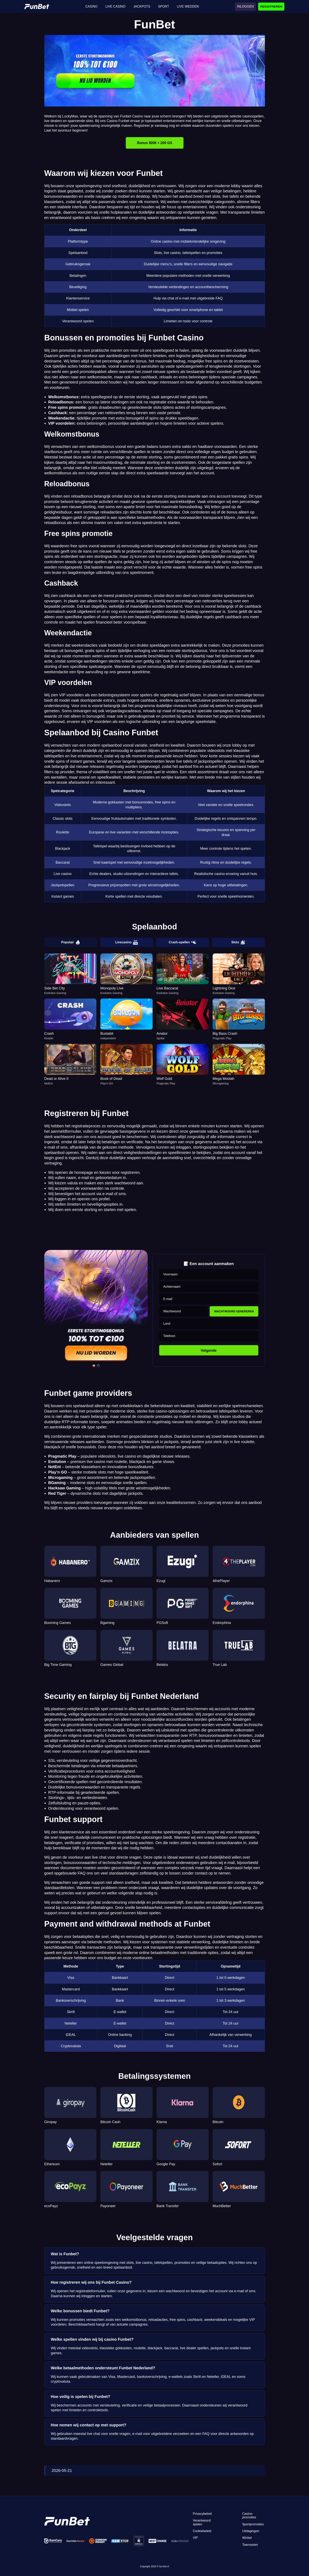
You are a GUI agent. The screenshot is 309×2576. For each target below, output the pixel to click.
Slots (238, 942)
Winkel (247, 2537)
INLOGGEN (245, 6)
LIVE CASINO (115, 6)
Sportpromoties (253, 2524)
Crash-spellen (182, 942)
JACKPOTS (141, 6)
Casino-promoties (249, 2515)
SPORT (163, 6)
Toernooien (250, 2544)
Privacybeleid (202, 2513)
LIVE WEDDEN (188, 6)
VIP (195, 2537)
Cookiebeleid (202, 2531)
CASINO (91, 6)
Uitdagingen (250, 2531)
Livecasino (126, 942)
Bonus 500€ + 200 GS (154, 143)
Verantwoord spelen (202, 2522)
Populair (70, 942)
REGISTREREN (271, 6)
